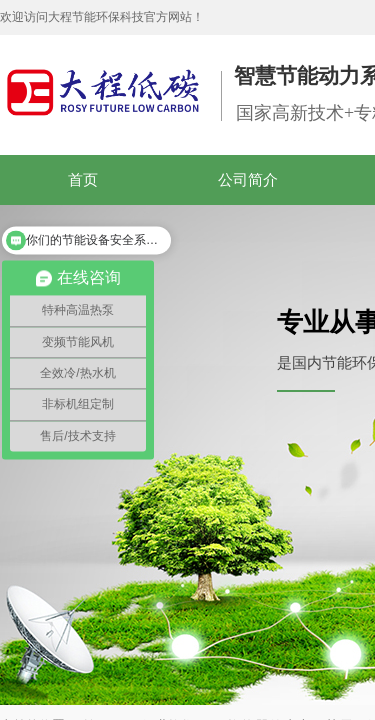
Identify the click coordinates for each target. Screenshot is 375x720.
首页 (83, 180)
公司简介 (248, 180)
